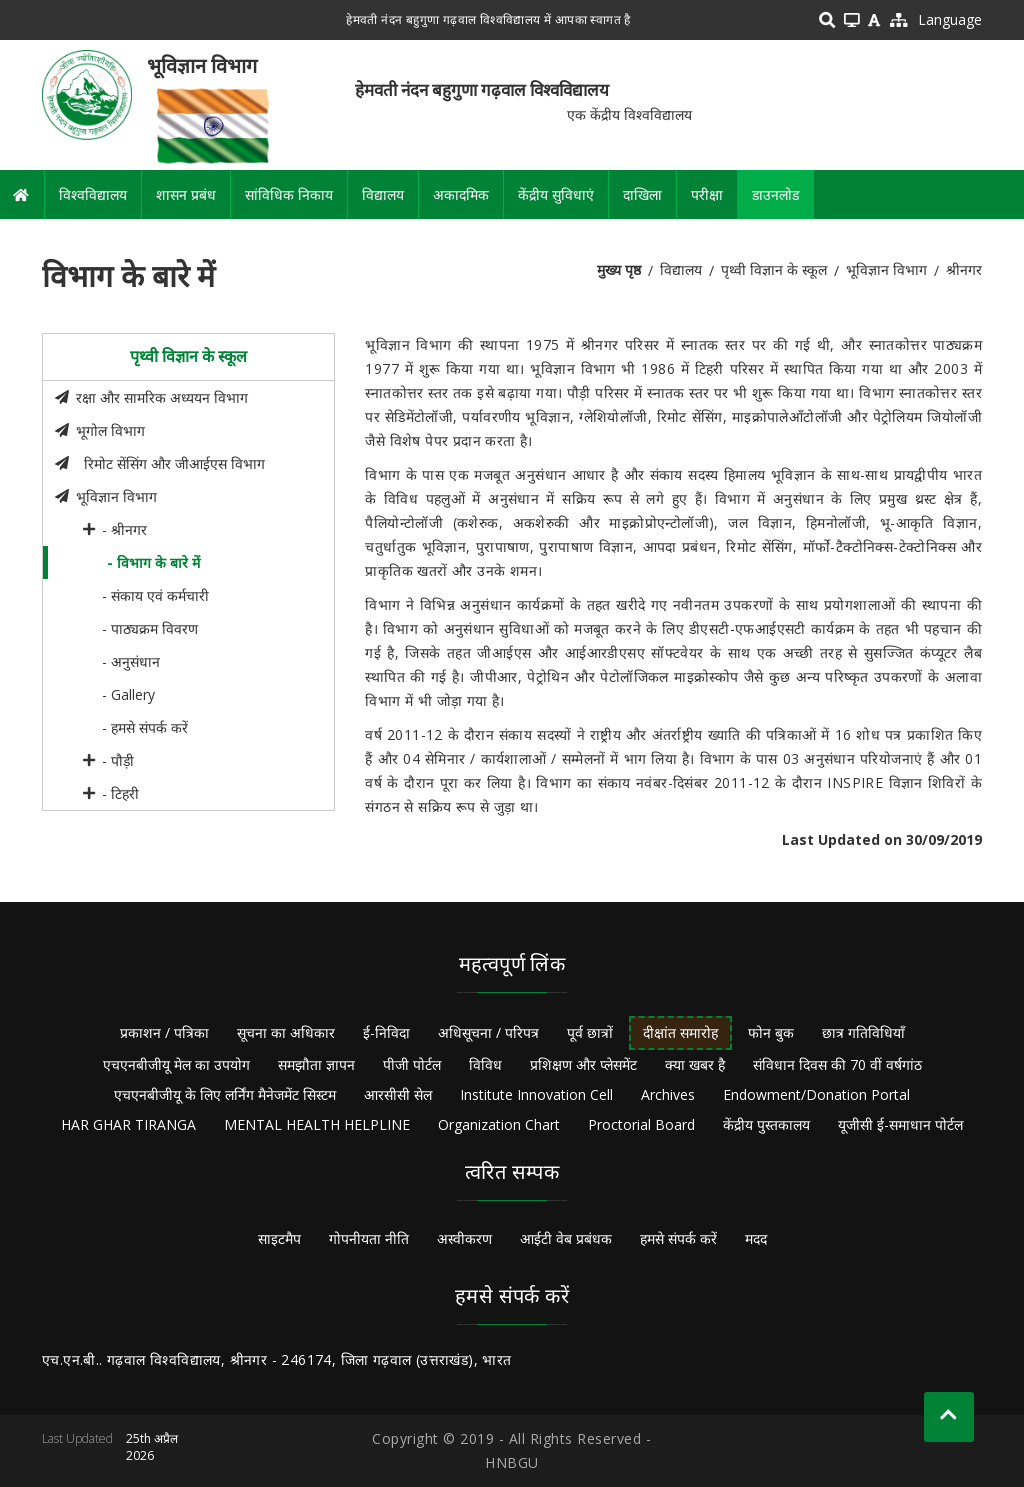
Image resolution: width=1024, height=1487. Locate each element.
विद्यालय (383, 194)
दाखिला (642, 194)
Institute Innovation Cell (536, 1094)
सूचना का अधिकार (286, 1032)
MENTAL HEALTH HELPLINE (317, 1124)
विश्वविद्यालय (93, 194)
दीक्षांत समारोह (680, 1032)
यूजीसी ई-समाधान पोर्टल (900, 1124)
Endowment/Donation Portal (816, 1094)
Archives (668, 1094)
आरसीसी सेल (398, 1094)
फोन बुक (771, 1032)
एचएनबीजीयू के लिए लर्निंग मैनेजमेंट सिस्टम (225, 1094)
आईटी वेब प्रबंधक (566, 1238)
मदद (756, 1238)
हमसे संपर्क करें (678, 1238)
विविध (485, 1064)
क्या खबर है (695, 1064)
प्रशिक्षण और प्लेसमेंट (583, 1064)
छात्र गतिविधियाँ (863, 1032)
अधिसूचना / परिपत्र (488, 1032)
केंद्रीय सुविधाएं (556, 194)
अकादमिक (461, 194)
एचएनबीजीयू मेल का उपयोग (176, 1064)
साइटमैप (279, 1238)
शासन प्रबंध (186, 194)
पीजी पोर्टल (412, 1064)
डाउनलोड (775, 194)
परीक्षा (707, 194)
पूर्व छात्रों (590, 1032)
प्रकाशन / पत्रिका (164, 1032)
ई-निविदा (386, 1032)
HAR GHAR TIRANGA (128, 1124)
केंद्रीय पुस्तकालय (766, 1124)
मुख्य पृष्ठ (619, 269)
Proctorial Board (641, 1124)
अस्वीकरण (464, 1238)
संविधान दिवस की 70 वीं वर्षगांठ (837, 1064)
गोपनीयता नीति (369, 1238)
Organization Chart (499, 1124)
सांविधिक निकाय (289, 194)
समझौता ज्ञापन (316, 1064)
